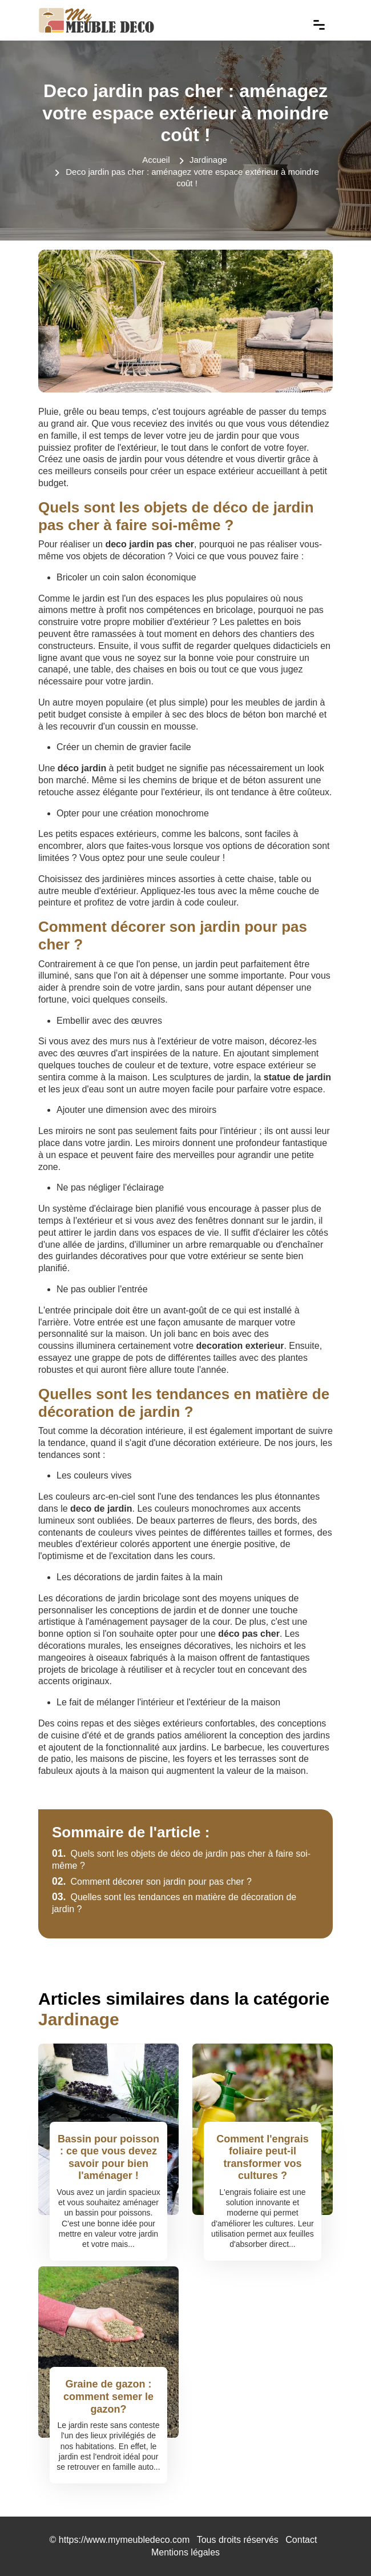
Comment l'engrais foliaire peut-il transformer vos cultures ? (262, 2157)
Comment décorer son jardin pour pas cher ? (152, 1881)
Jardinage (208, 160)
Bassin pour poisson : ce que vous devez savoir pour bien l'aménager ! (108, 2157)
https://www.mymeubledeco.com (124, 2540)
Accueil (156, 160)
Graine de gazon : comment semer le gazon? (108, 2396)
